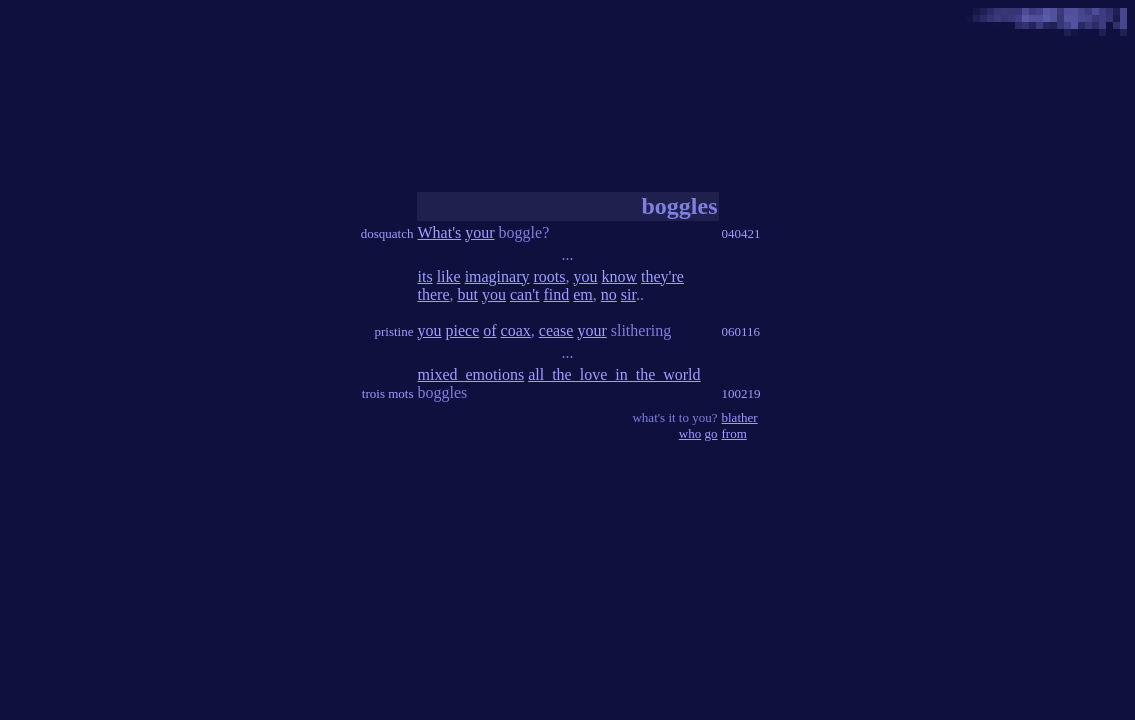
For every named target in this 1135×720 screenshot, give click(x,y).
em (583, 294)
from (734, 433)
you (586, 276)
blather (740, 417)
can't (525, 294)
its (425, 276)
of (489, 330)
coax (516, 330)
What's (440, 232)
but (467, 294)
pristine (394, 331)
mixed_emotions (471, 374)
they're (662, 276)
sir (628, 294)
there (434, 294)
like (449, 276)
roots (550, 276)
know (620, 276)
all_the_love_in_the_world (614, 374)
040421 (741, 233)
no (609, 294)
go (711, 433)
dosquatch (387, 233)
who (690, 433)
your (479, 232)
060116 (741, 331)
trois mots (388, 393)
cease (556, 330)
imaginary (497, 276)
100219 (741, 393)
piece (463, 330)
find (556, 294)
